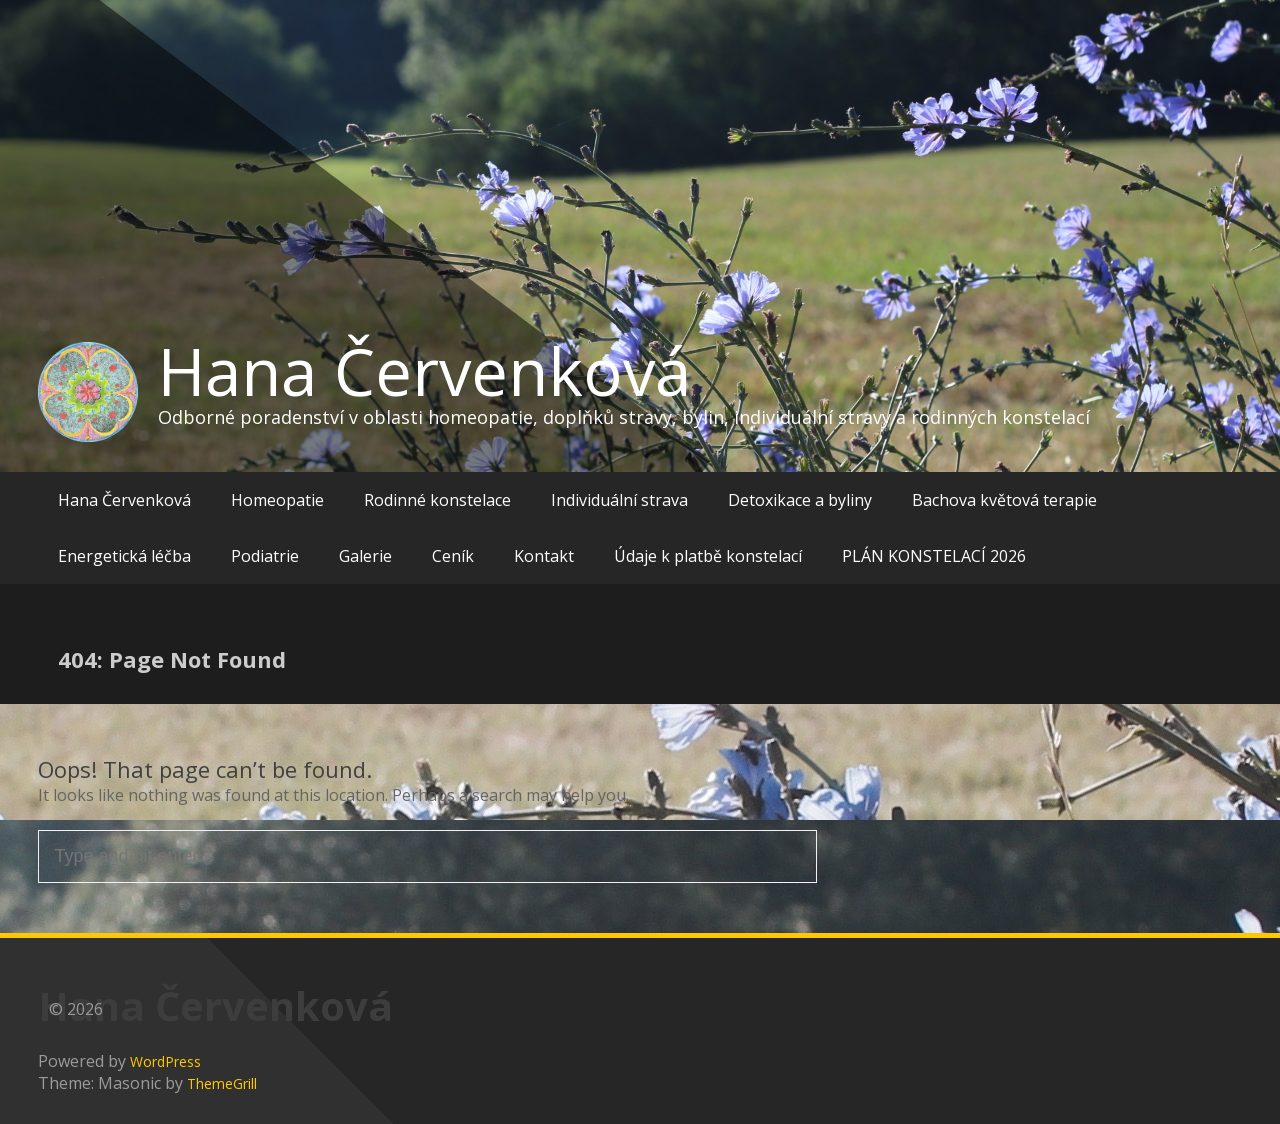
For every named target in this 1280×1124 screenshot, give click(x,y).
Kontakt (544, 556)
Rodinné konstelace (437, 500)
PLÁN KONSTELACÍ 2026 (934, 556)
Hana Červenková (424, 371)
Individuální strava (619, 500)
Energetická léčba (124, 556)
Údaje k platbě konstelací (708, 556)
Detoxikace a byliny (800, 500)
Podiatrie (265, 556)
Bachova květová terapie (1004, 500)
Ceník (453, 556)
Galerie (365, 556)
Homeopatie (277, 500)
